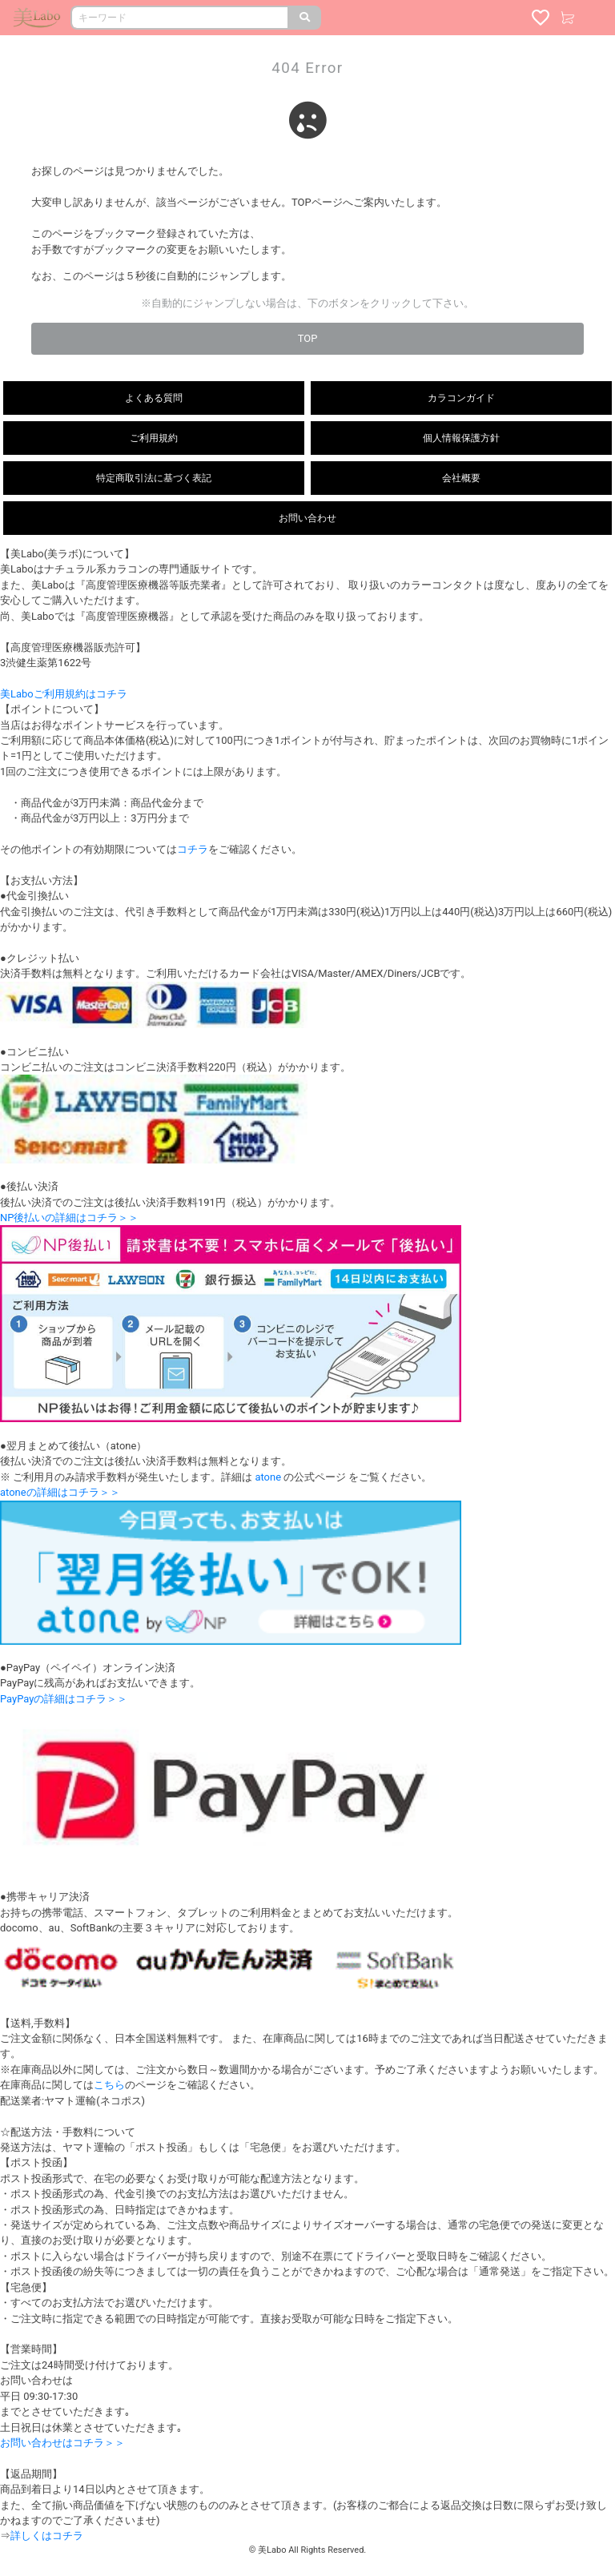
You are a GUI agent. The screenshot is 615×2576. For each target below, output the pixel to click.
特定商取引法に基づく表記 (153, 478)
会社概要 (461, 478)
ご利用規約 (154, 438)
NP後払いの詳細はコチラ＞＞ (69, 1218)
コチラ (192, 849)
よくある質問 (154, 398)
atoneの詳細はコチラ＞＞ (60, 1492)
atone (268, 1477)
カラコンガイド (461, 398)
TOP (308, 338)
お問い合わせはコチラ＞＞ (62, 2443)
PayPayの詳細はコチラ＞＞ (63, 1699)
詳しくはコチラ (46, 2536)
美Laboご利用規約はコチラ (63, 694)
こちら (109, 2085)
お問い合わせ (307, 518)
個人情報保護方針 (461, 438)
